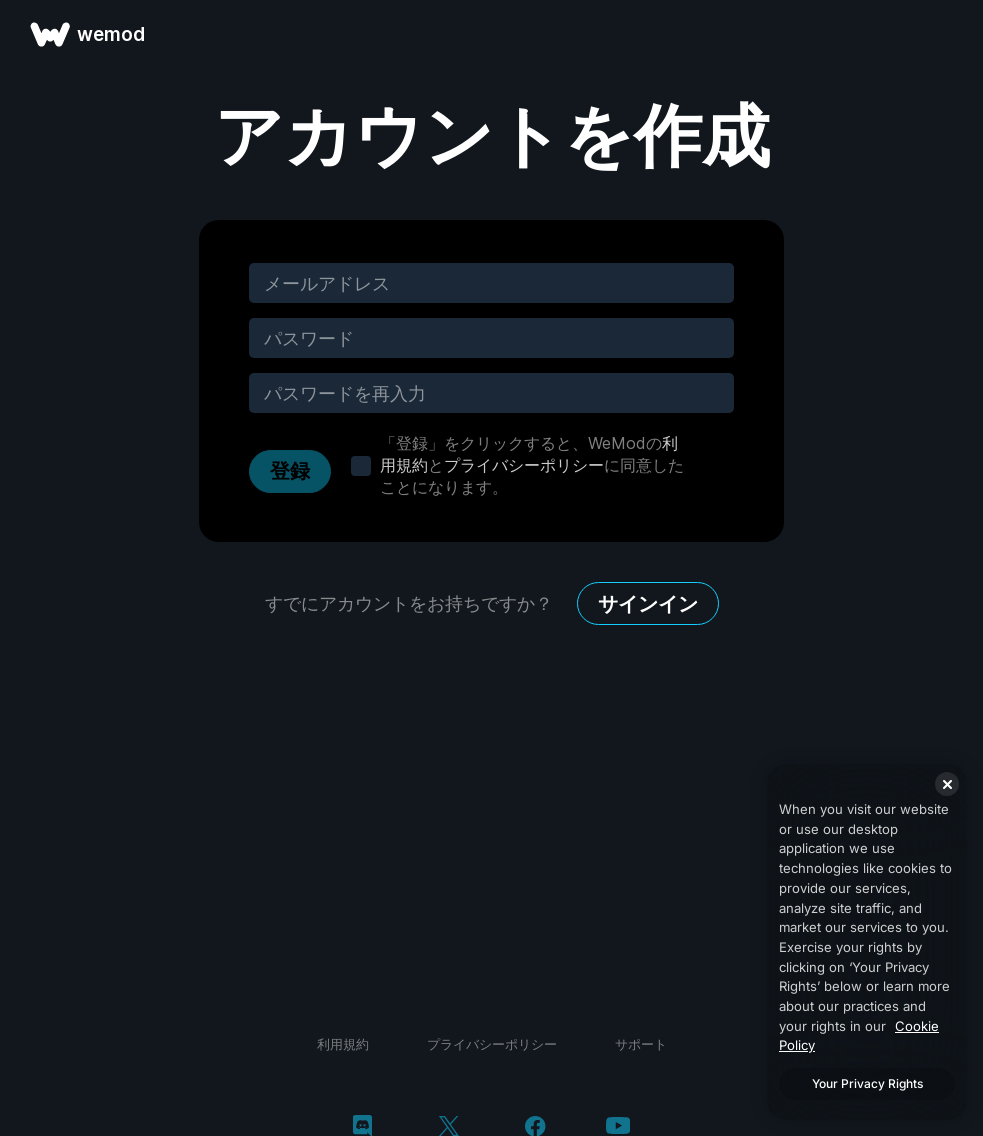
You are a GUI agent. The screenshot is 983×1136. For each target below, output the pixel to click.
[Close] (947, 784)
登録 (290, 471)
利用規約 (343, 1044)
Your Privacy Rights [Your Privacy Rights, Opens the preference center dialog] (867, 1083)
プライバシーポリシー (524, 465)
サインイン (648, 604)
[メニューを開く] (945, 34)
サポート (641, 1044)
